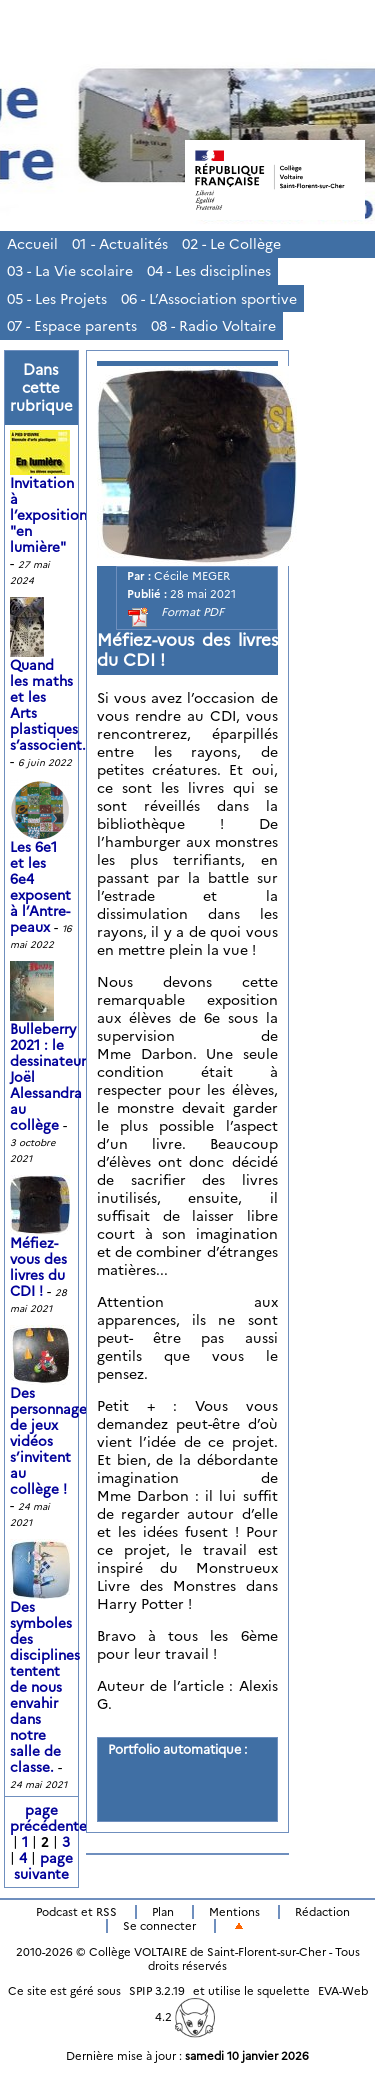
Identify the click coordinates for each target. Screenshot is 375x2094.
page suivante (43, 1866)
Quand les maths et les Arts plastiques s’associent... (52, 685)
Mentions (234, 1912)
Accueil (32, 244)
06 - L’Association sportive (209, 299)
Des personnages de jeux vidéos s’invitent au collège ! (51, 1421)
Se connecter (159, 1926)
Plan (163, 1912)
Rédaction (322, 1912)
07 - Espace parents (72, 326)
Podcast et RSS (76, 1912)
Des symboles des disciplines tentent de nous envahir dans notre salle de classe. (45, 1667)
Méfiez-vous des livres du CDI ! (42, 1247)
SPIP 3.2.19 (157, 1991)
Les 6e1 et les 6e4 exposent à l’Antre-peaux (42, 867)
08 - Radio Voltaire (213, 326)
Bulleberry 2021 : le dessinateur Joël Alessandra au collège (48, 1057)
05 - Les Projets (57, 299)
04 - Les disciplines (209, 271)
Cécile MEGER (192, 576)
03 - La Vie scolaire (70, 271)
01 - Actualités (120, 244)
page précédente (48, 1818)
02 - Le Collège (231, 244)
